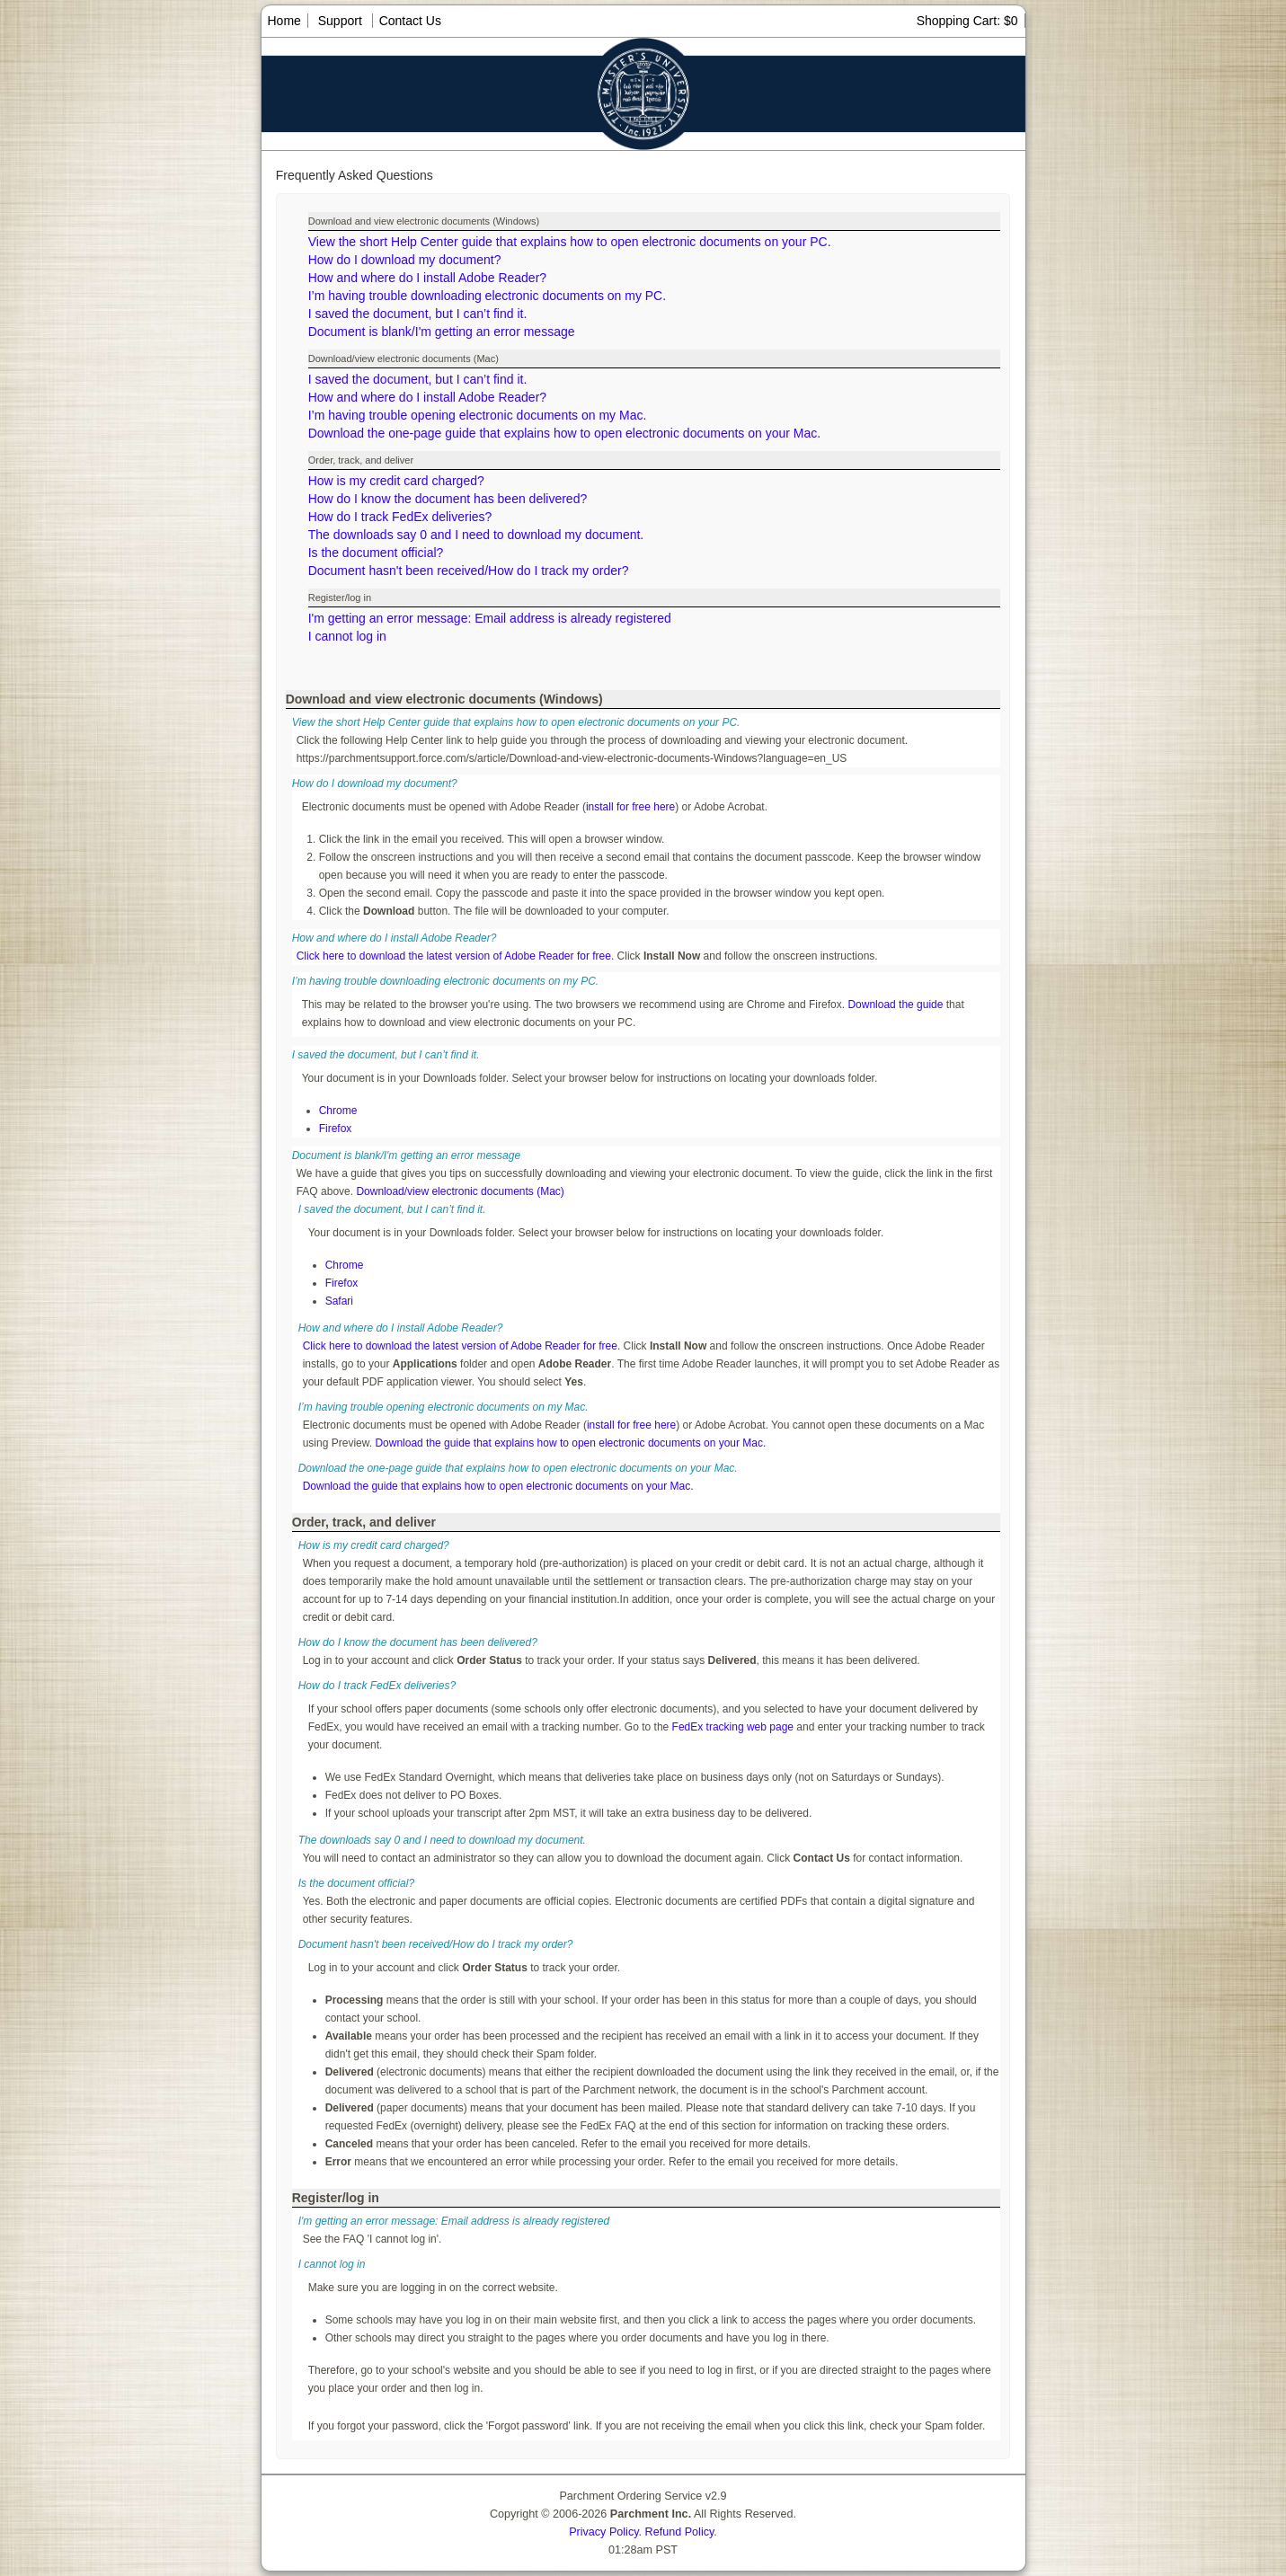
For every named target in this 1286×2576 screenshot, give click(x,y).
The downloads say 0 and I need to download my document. (476, 534)
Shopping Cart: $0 (967, 20)
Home (284, 20)
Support (340, 20)
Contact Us (410, 20)
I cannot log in (347, 636)
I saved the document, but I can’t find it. (418, 313)
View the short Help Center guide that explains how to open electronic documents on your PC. (569, 242)
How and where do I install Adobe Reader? (427, 277)
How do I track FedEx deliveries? (400, 516)
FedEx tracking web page (733, 1727)
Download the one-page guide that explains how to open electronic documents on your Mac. (564, 433)
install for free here (630, 807)
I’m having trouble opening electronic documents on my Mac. (477, 415)
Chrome (338, 1110)
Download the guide (895, 1004)
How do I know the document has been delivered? (448, 498)
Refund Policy (679, 2532)
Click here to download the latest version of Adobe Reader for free (454, 956)
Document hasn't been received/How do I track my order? (468, 570)
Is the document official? (376, 552)
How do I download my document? (404, 259)
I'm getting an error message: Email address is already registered (489, 618)
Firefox (335, 1128)
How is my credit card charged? (396, 481)
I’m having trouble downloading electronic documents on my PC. (487, 295)
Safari (339, 1301)
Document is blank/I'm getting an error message (441, 331)
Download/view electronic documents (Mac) (459, 1191)
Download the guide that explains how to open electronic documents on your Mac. (570, 1443)
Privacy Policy (603, 2532)
